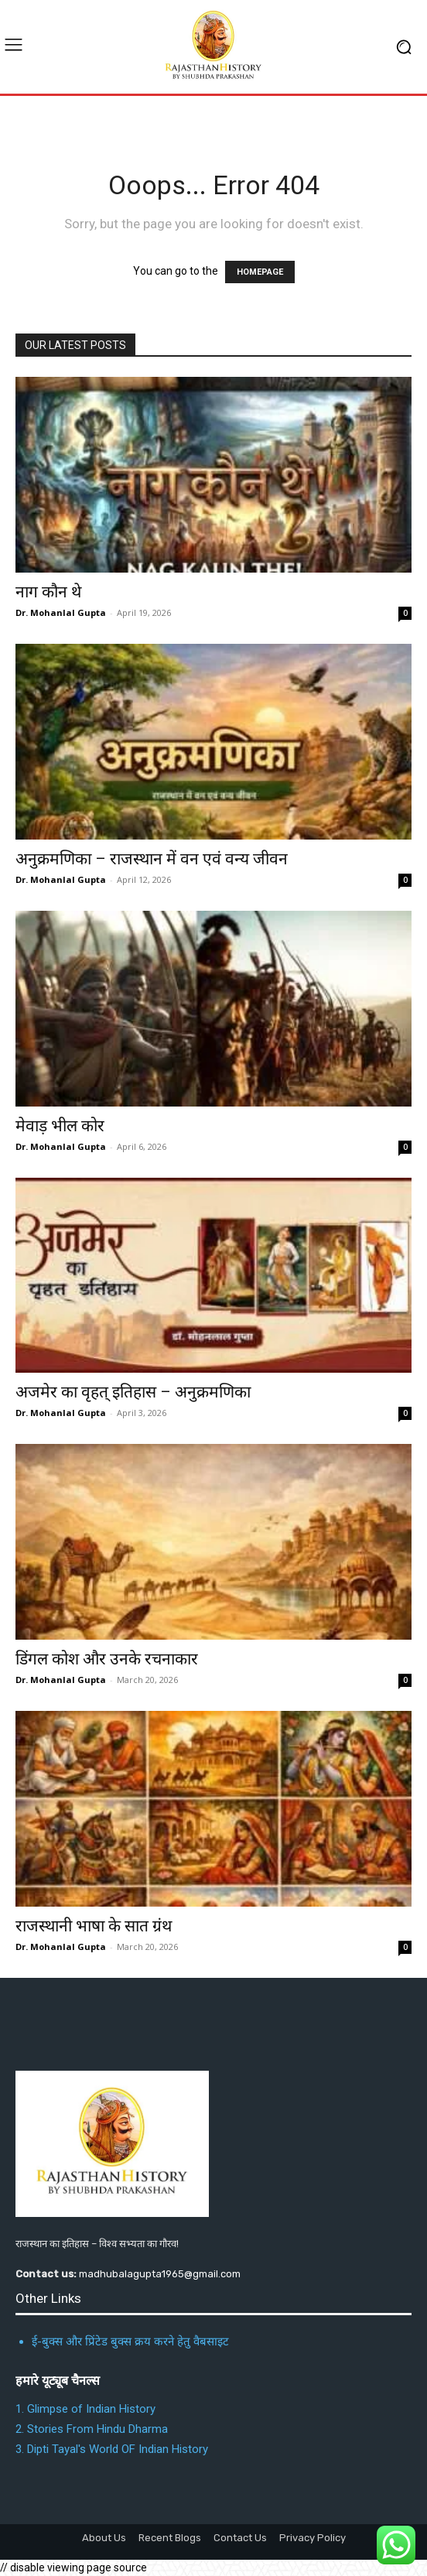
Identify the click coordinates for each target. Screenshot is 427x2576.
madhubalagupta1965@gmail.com (160, 2274)
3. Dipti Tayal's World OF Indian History (111, 2449)
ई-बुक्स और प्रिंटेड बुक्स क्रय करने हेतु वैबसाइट (130, 2342)
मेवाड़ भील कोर (59, 1126)
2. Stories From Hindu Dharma (91, 2429)
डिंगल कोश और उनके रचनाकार (106, 1659)
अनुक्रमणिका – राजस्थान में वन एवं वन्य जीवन (151, 859)
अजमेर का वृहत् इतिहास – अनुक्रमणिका (133, 1392)
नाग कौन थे (48, 592)
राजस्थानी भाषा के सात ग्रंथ (93, 1926)
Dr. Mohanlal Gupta (60, 612)
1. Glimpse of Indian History (85, 2409)
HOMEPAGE (260, 272)
